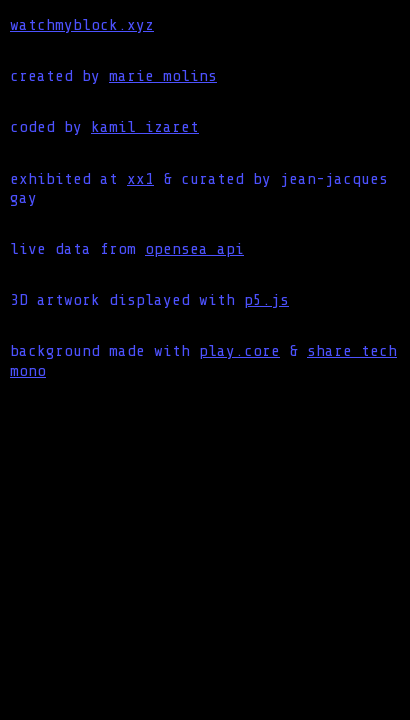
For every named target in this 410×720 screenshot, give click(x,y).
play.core (239, 351)
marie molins (163, 76)
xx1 (140, 179)
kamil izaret (145, 127)
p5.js (266, 300)
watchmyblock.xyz (82, 25)
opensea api (194, 249)
